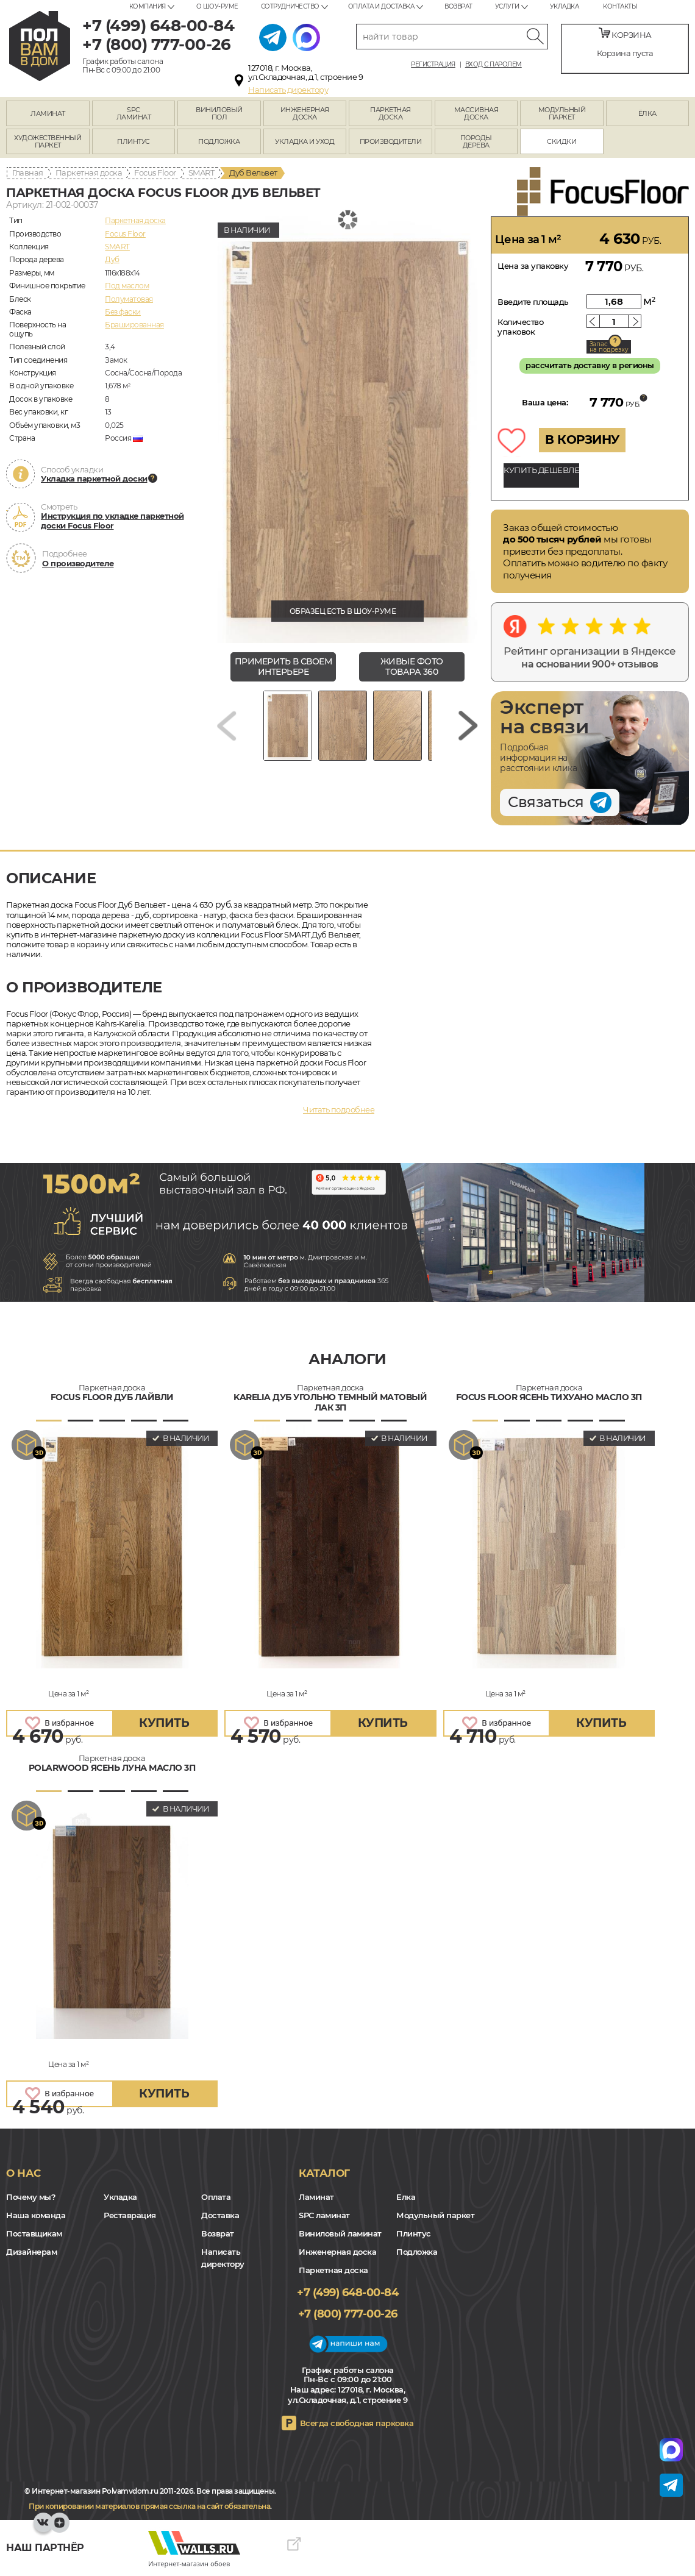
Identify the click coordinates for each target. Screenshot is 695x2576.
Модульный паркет (435, 2215)
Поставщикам (34, 2233)
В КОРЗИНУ (582, 439)
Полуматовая (129, 299)
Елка (405, 2197)
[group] (347, 429)
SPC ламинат (324, 2215)
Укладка (564, 6)
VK (43, 2528)
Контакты (620, 6)
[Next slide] (468, 726)
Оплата (215, 2197)
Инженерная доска (337, 2252)
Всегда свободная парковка (357, 2423)
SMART (201, 172)
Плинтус (413, 2233)
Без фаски (123, 311)
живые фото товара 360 (411, 666)
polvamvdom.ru (39, 46)
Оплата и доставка (381, 6)
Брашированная (134, 324)
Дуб (112, 259)
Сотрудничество (290, 6)
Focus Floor (155, 172)
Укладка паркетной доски (94, 478)
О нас (23, 2173)
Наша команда (35, 2215)
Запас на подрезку (609, 347)
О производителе (78, 563)
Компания (147, 6)
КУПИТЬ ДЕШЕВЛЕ (541, 470)
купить (164, 1723)
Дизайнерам (31, 2252)
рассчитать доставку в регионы (590, 365)
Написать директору (288, 89)
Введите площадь (533, 302)
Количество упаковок (520, 326)
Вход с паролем (493, 64)
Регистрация (433, 64)
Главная (27, 172)
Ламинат (316, 2197)
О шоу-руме (217, 6)
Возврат (458, 6)
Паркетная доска (89, 172)
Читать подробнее (338, 1109)
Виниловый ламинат (340, 2233)
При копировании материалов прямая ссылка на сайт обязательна (149, 2506)
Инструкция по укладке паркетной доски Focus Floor (112, 520)
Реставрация (130, 2215)
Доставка (220, 2215)
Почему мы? (30, 2197)
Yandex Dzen (59, 2528)
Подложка (416, 2252)
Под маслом (127, 285)
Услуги (507, 6)
